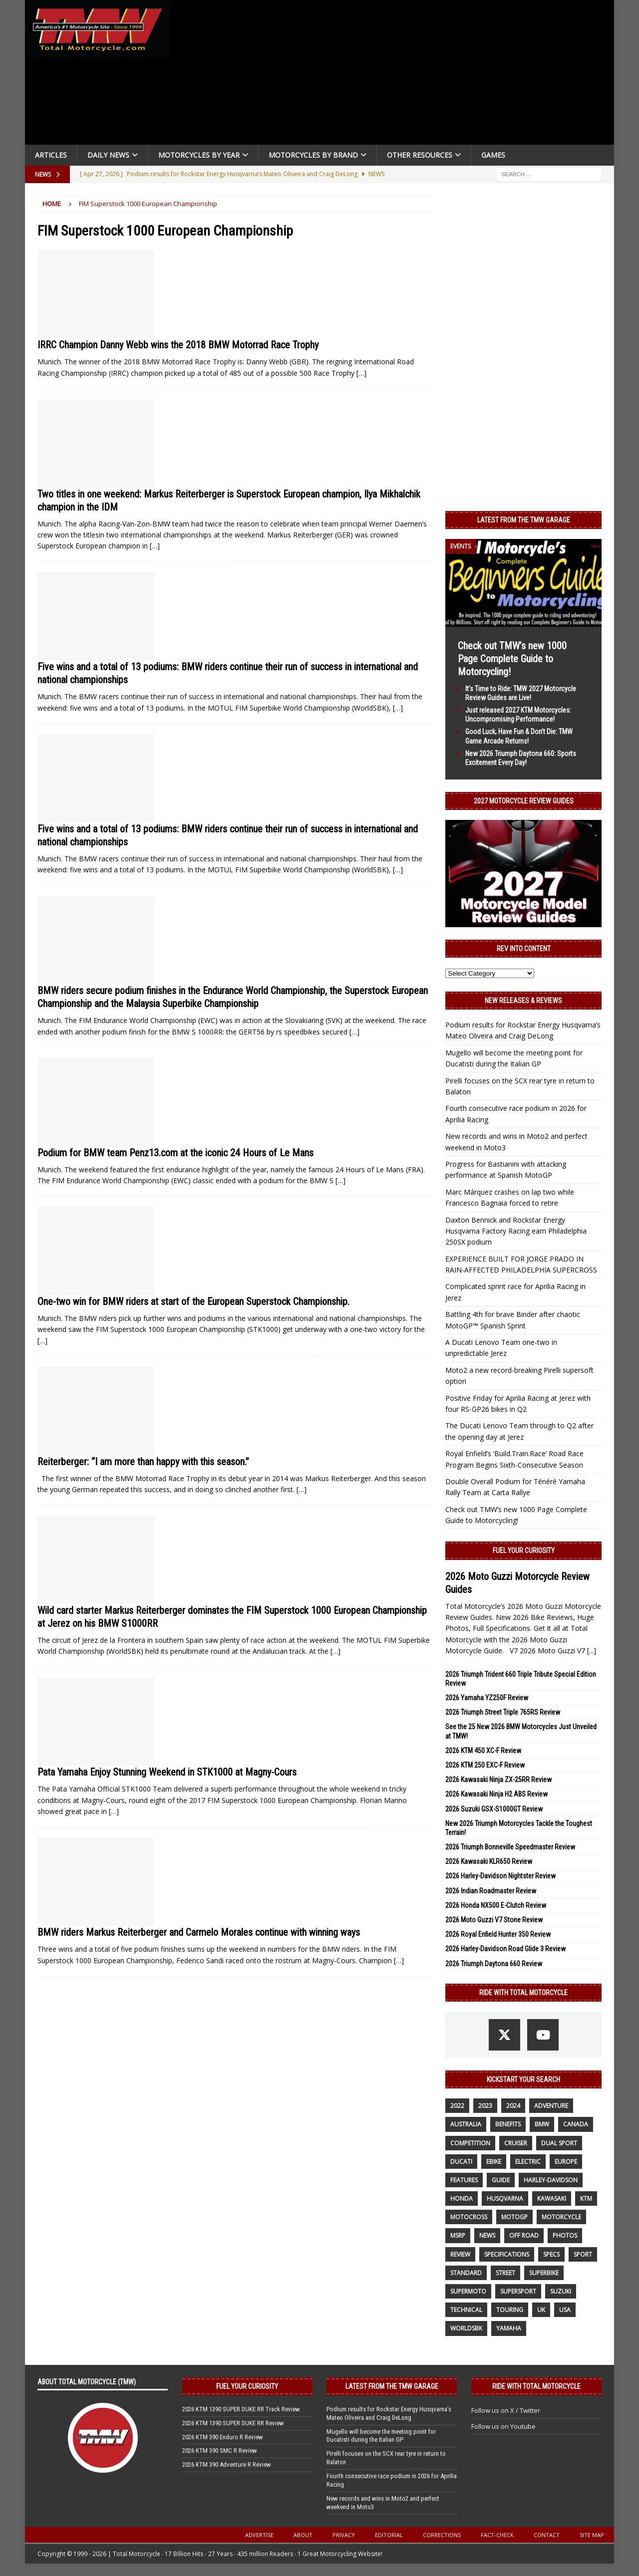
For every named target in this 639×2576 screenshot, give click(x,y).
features (464, 2180)
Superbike (544, 2273)
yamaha (508, 2328)
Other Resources (419, 155)
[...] (591, 1650)
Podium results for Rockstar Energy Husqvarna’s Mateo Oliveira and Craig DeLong (388, 2413)
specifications (506, 2254)
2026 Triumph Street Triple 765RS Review (502, 1712)
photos (565, 2235)
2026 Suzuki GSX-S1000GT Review (494, 1809)
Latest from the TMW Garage (523, 520)
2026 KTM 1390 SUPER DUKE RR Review (233, 2423)
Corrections (442, 2535)
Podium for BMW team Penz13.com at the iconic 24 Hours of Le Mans (175, 1153)
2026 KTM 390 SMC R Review (219, 2450)
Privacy (343, 2535)
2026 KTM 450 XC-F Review (483, 1751)
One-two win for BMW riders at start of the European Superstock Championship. (193, 1301)
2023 (485, 2105)
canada (575, 2124)
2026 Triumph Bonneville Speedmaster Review (510, 1847)
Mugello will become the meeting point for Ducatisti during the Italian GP (381, 2436)
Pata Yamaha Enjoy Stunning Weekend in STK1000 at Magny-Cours (167, 1772)
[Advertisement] (395, 75)
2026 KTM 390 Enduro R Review (222, 2437)
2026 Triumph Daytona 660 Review (493, 1964)
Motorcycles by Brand (313, 155)
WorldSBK (466, 2328)
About (303, 2535)
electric (528, 2161)
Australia (465, 2124)
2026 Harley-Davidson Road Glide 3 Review (505, 1949)
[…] (361, 373)
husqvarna (505, 2198)
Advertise (259, 2535)
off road (524, 2235)
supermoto (468, 2291)
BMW (542, 2124)
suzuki (560, 2291)
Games (493, 155)
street (505, 2273)
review (460, 2254)
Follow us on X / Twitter (505, 2410)
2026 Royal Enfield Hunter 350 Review (498, 1934)
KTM (586, 2198)
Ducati (461, 2161)
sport (583, 2254)
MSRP (457, 2235)
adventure (551, 2105)
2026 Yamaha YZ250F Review (486, 1698)
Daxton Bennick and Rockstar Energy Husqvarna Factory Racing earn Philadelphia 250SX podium (516, 1231)
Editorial (389, 2535)
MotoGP (514, 2217)
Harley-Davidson (551, 2180)
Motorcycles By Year (199, 155)
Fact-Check (497, 2535)
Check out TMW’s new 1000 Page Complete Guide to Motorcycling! (512, 659)
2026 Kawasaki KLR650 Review (488, 1861)
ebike (493, 2161)
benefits (508, 2124)
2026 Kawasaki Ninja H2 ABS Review (496, 1794)
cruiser (515, 2143)
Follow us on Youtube (503, 2426)
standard (466, 2273)
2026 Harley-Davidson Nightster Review (500, 1876)
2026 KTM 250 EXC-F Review (485, 1765)
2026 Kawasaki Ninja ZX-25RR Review (498, 1780)
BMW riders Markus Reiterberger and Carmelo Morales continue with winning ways (198, 1932)
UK (541, 2310)
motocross (468, 2217)
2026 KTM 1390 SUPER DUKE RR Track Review (241, 2409)
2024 (513, 2105)
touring (509, 2310)
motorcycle (561, 2217)
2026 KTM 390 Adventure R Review (226, 2464)
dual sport (559, 2143)
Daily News (108, 155)
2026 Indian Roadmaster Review (490, 1891)
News (487, 2235)
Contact (547, 2535)
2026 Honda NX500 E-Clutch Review (495, 1905)
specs (551, 2254)
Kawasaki (551, 2198)
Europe (566, 2161)
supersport (518, 2291)
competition (470, 2143)
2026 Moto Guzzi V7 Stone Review (494, 1920)
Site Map (592, 2535)
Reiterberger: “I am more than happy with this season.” (143, 1462)
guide (501, 2180)
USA (565, 2310)
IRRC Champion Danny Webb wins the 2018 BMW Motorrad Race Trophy (178, 345)
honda (461, 2198)
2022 (457, 2105)
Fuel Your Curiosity (524, 1550)
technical (466, 2310)
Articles (51, 155)
